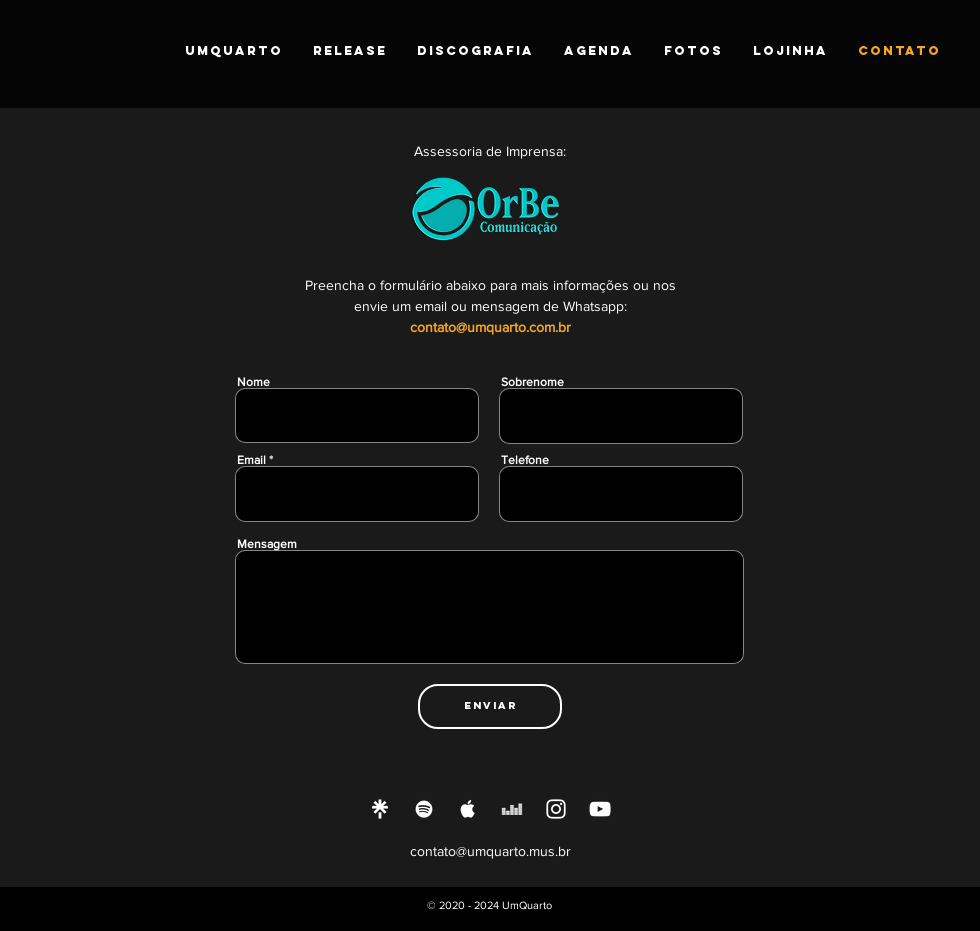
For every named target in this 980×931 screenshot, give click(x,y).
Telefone (525, 460)
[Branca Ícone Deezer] (512, 809)
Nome (253, 382)
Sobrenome (532, 382)
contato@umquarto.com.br (490, 327)
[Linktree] (380, 809)
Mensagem (267, 544)
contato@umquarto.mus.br (490, 851)
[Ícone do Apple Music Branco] (468, 809)
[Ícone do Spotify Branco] (424, 809)
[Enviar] (490, 706)
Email (251, 460)
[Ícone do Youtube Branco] (600, 809)
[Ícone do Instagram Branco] (556, 809)
